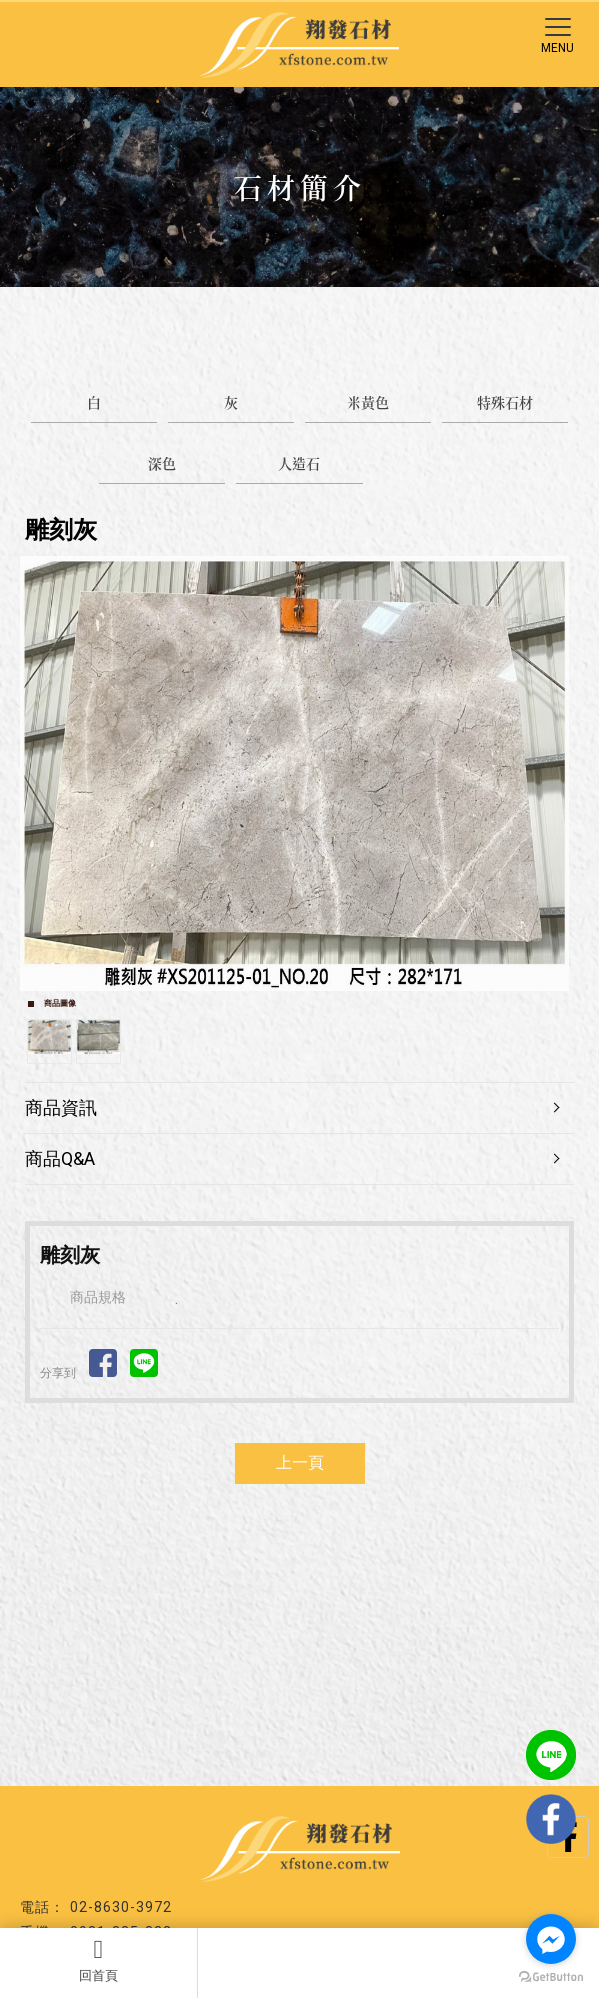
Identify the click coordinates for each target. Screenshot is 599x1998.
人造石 (299, 463)
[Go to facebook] (551, 1939)
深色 (162, 463)
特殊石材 (505, 402)
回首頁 (98, 1960)
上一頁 (300, 1462)
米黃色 (368, 402)
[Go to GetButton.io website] (551, 1977)
